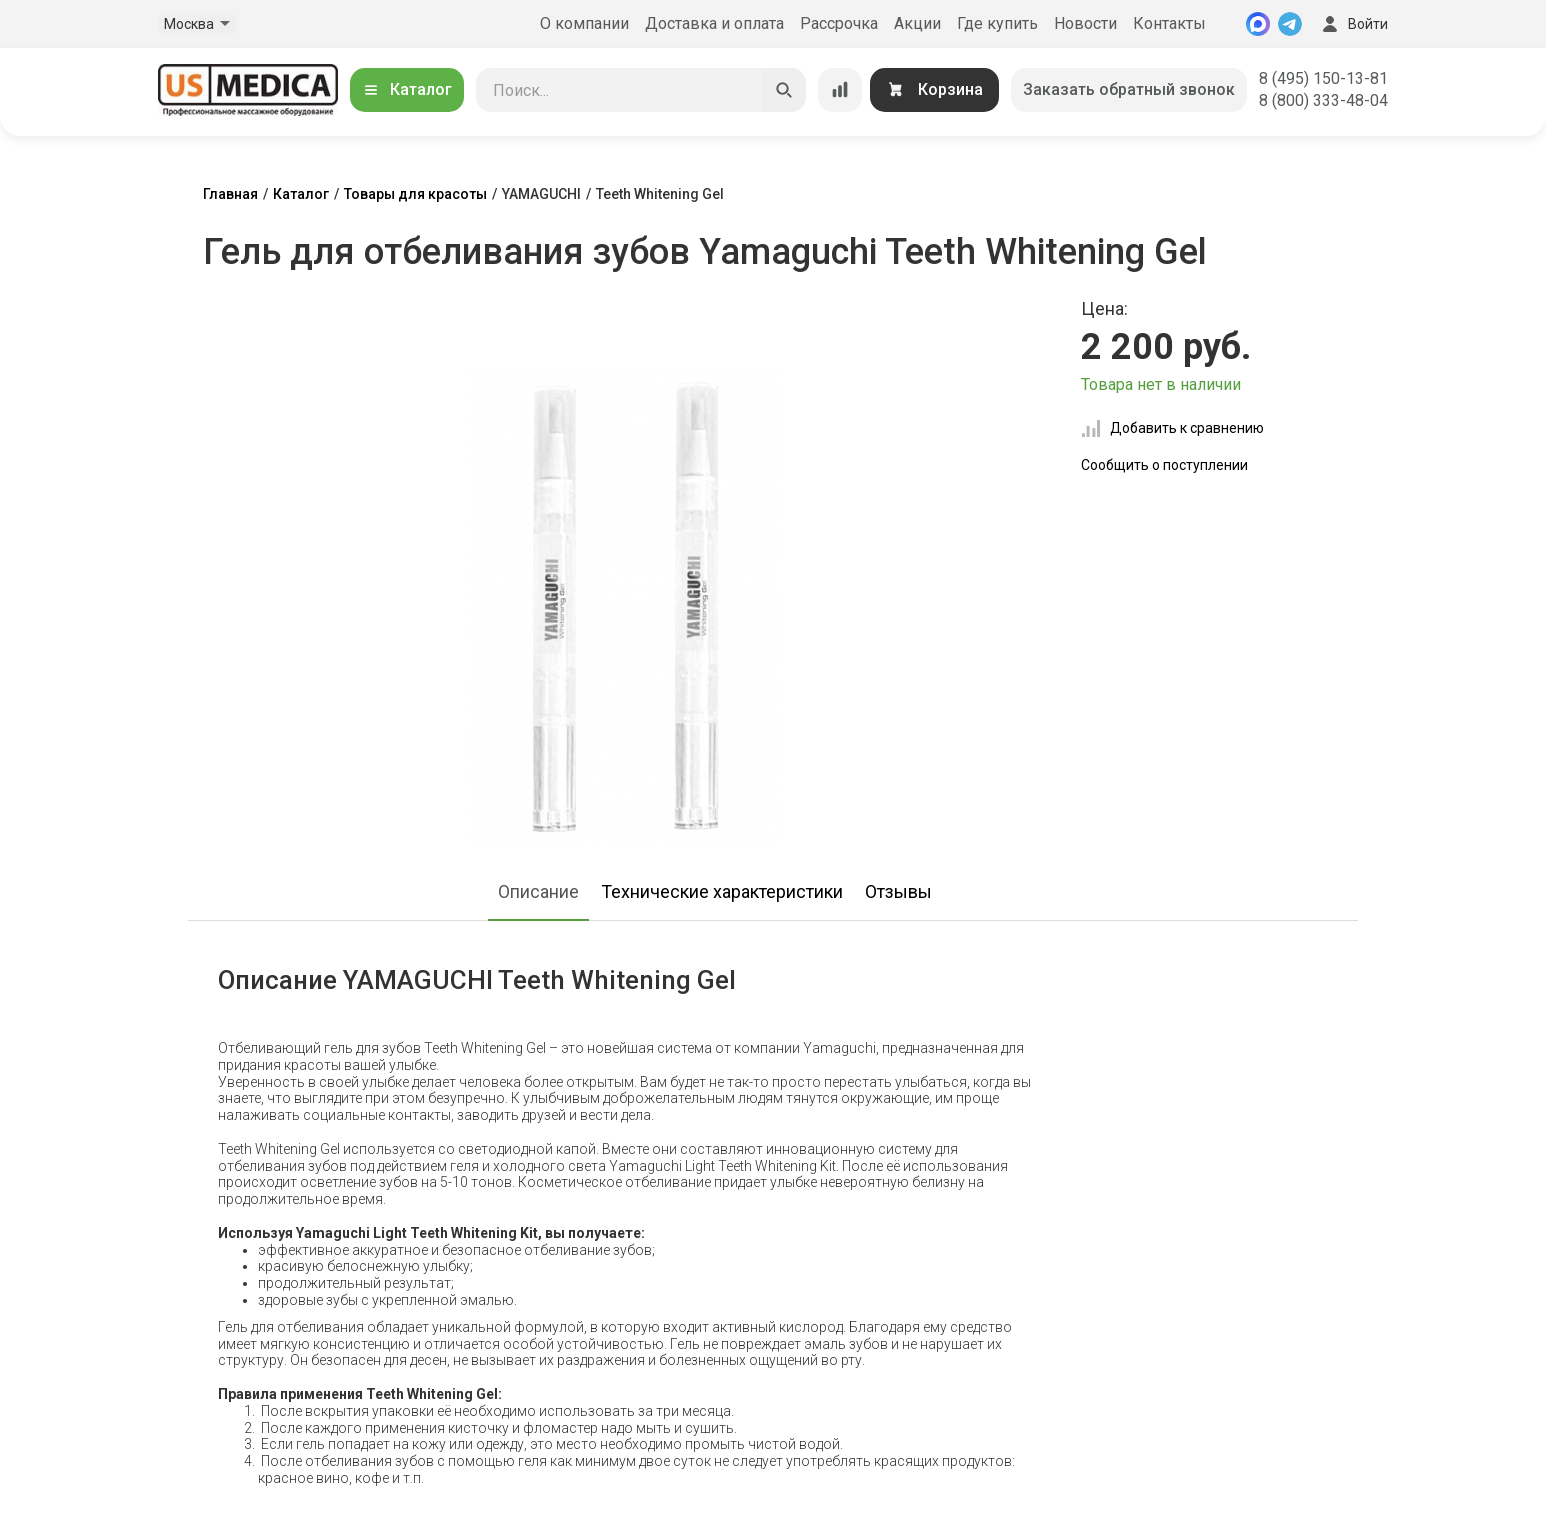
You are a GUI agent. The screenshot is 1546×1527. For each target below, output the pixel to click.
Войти (1353, 24)
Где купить (997, 23)
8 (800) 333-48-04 (1323, 100)
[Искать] (784, 90)
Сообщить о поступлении (1164, 465)
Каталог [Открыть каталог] (407, 89)
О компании (584, 23)
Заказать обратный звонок (1129, 89)
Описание (538, 891)
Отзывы (898, 891)
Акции (917, 23)
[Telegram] (1290, 24)
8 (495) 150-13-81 (1323, 78)
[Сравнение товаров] (840, 90)
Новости (1085, 23)
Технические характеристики (722, 891)
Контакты (1169, 23)
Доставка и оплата (714, 23)
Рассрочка (839, 23)
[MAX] (1258, 24)
